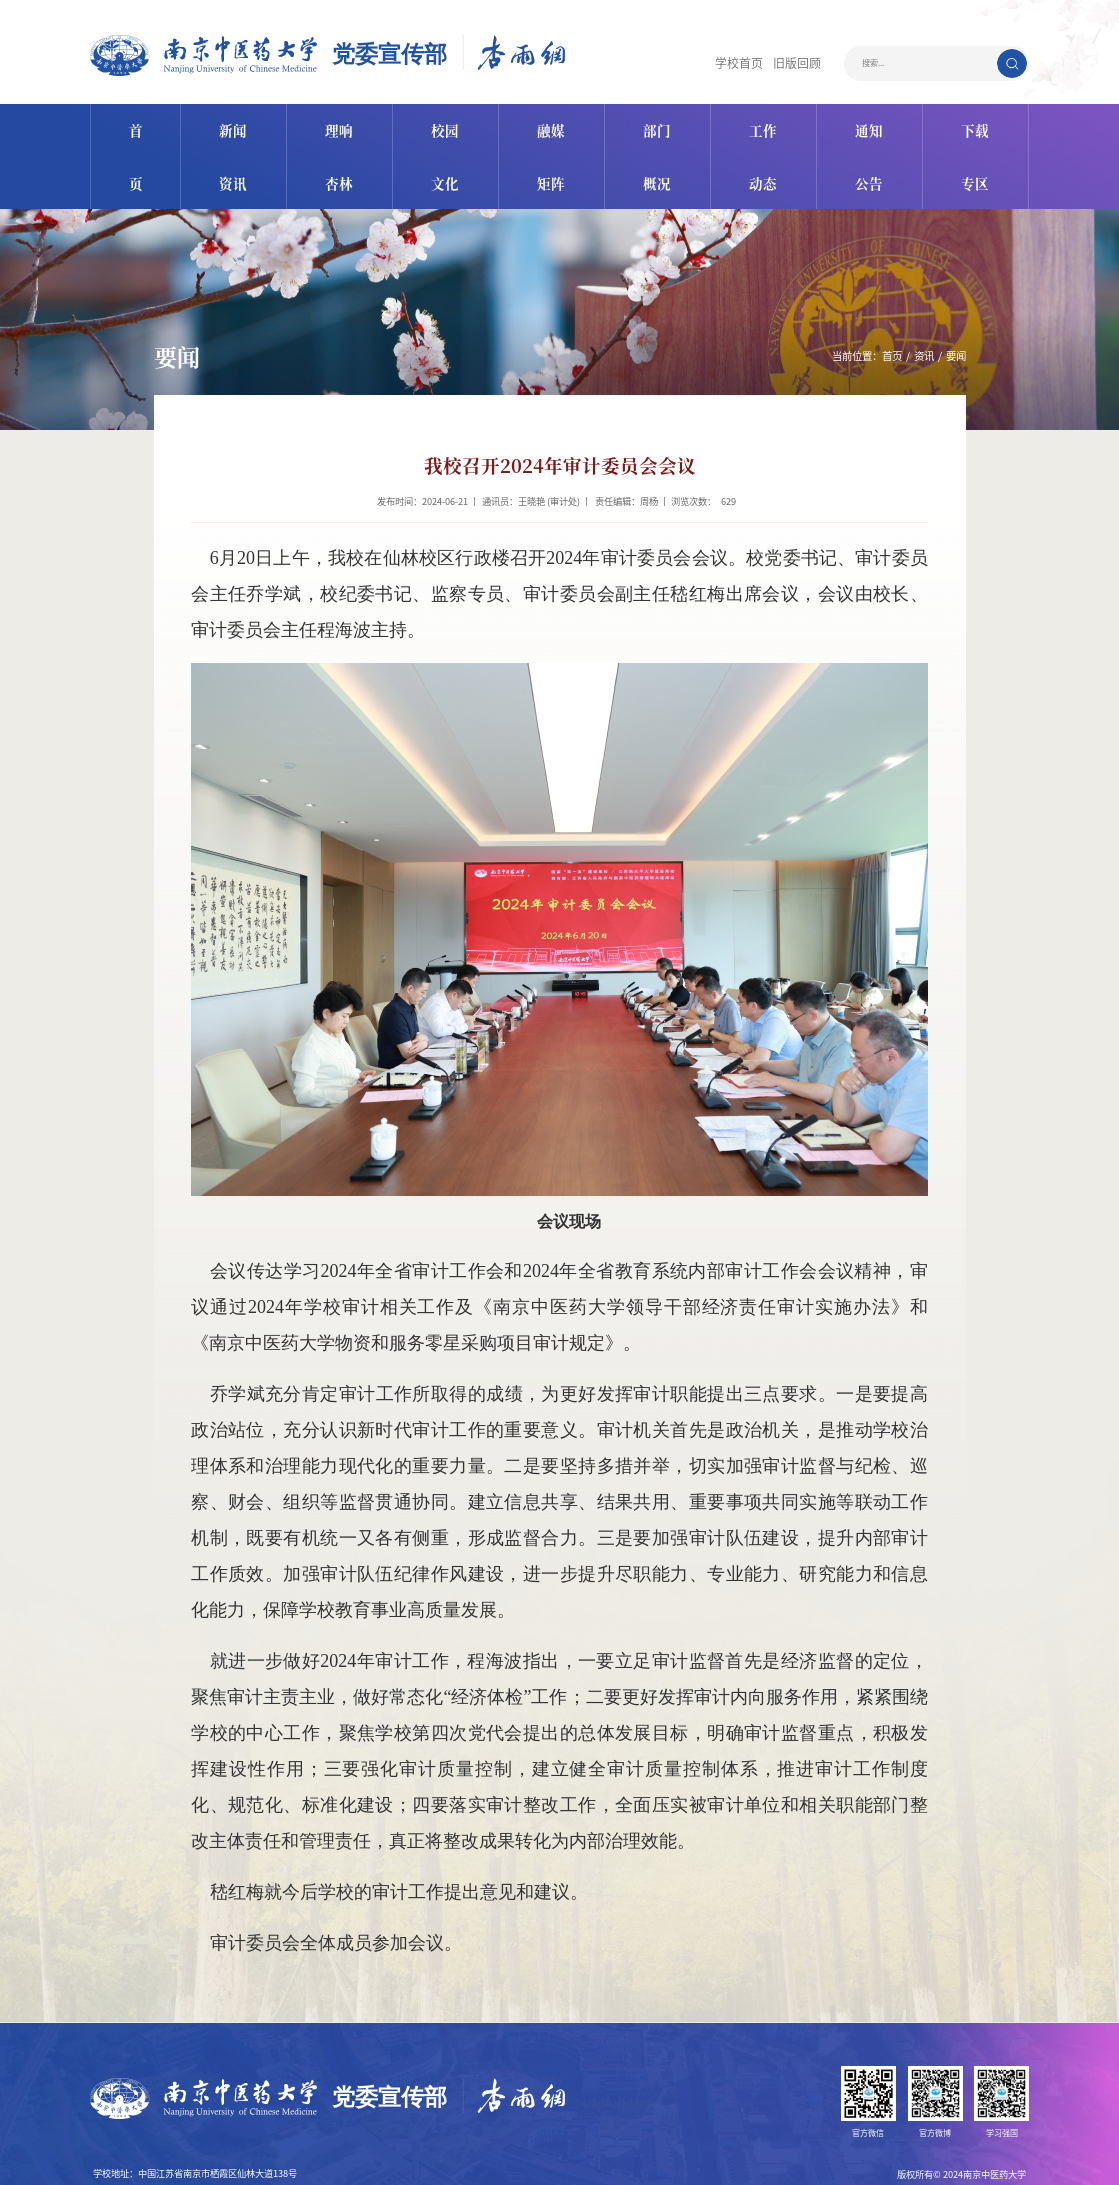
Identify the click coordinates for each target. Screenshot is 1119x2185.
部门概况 (657, 123)
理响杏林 (335, 123)
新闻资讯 (227, 123)
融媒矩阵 (549, 123)
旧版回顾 (803, 63)
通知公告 (872, 123)
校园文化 (442, 123)
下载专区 (979, 123)
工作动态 (764, 123)
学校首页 (757, 63)
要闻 (956, 292)
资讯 (924, 292)
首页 (130, 123)
